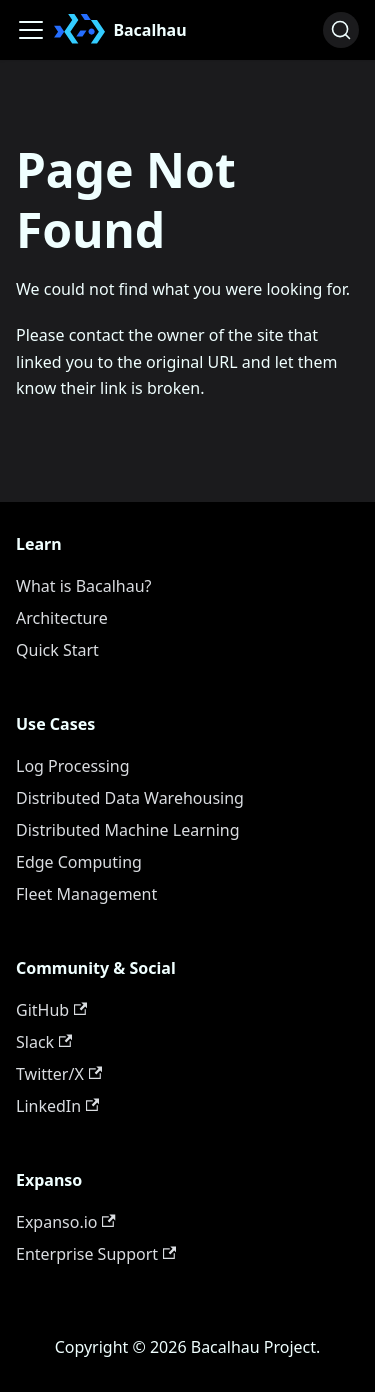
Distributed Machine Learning (128, 830)
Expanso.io (66, 1222)
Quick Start (57, 650)
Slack (44, 1042)
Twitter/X (59, 1074)
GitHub (51, 1010)
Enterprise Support (96, 1254)
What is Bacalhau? (84, 586)
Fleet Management (86, 894)
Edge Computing (79, 862)
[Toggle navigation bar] (31, 30)
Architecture (62, 618)
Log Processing (73, 766)
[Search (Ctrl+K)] (341, 30)
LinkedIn (57, 1106)
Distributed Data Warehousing (130, 798)
